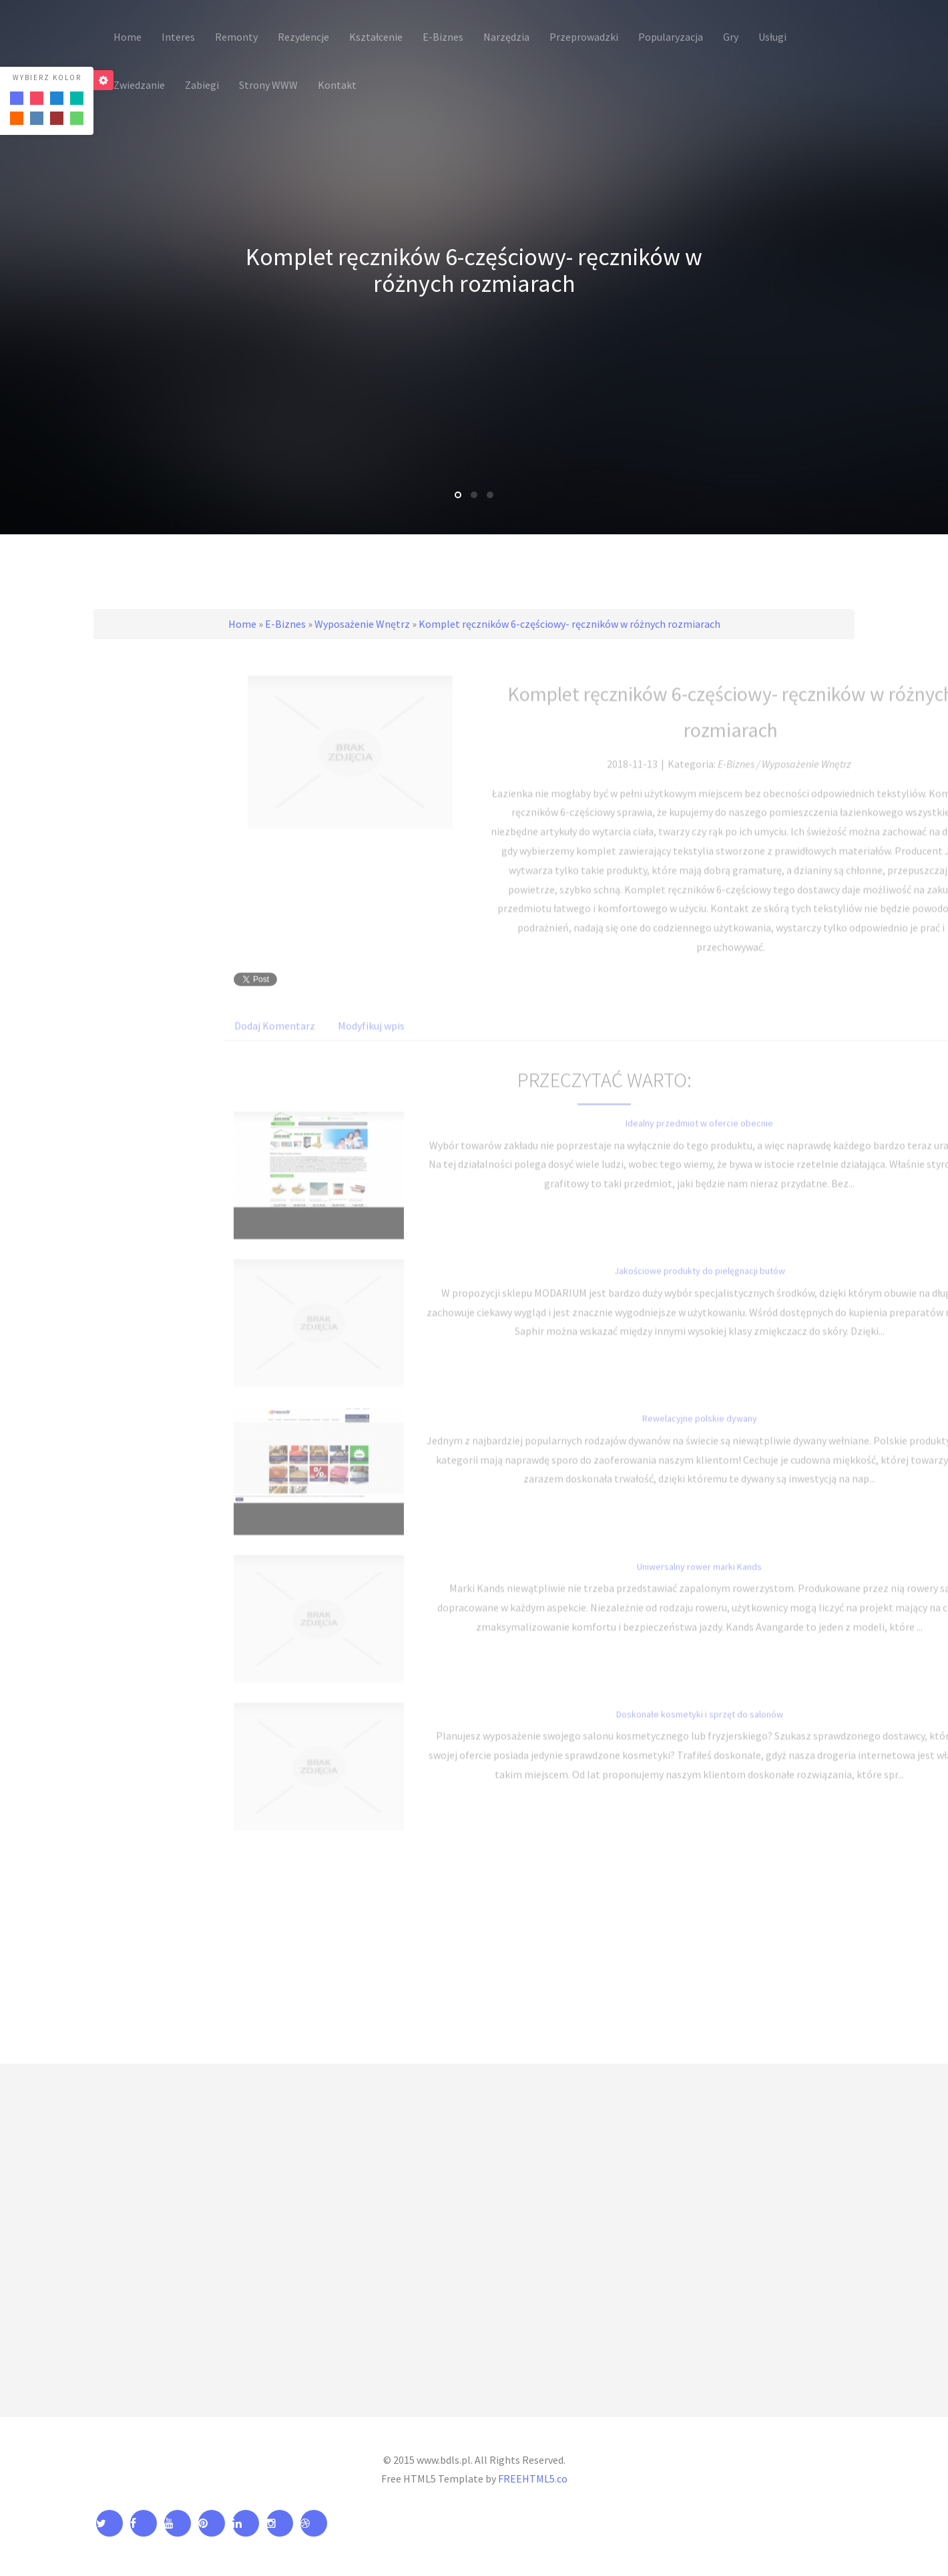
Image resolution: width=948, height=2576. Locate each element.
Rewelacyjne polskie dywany (699, 1433)
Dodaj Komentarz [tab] (274, 1040)
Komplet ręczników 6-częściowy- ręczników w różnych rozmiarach (569, 623)
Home (242, 623)
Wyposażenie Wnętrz (362, 623)
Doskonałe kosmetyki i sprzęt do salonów (699, 1728)
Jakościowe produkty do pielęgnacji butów (699, 1286)
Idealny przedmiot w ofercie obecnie (699, 1138)
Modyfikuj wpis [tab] (371, 1040)
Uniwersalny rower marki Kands (699, 1581)
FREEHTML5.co (532, 2478)
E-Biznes (285, 623)
